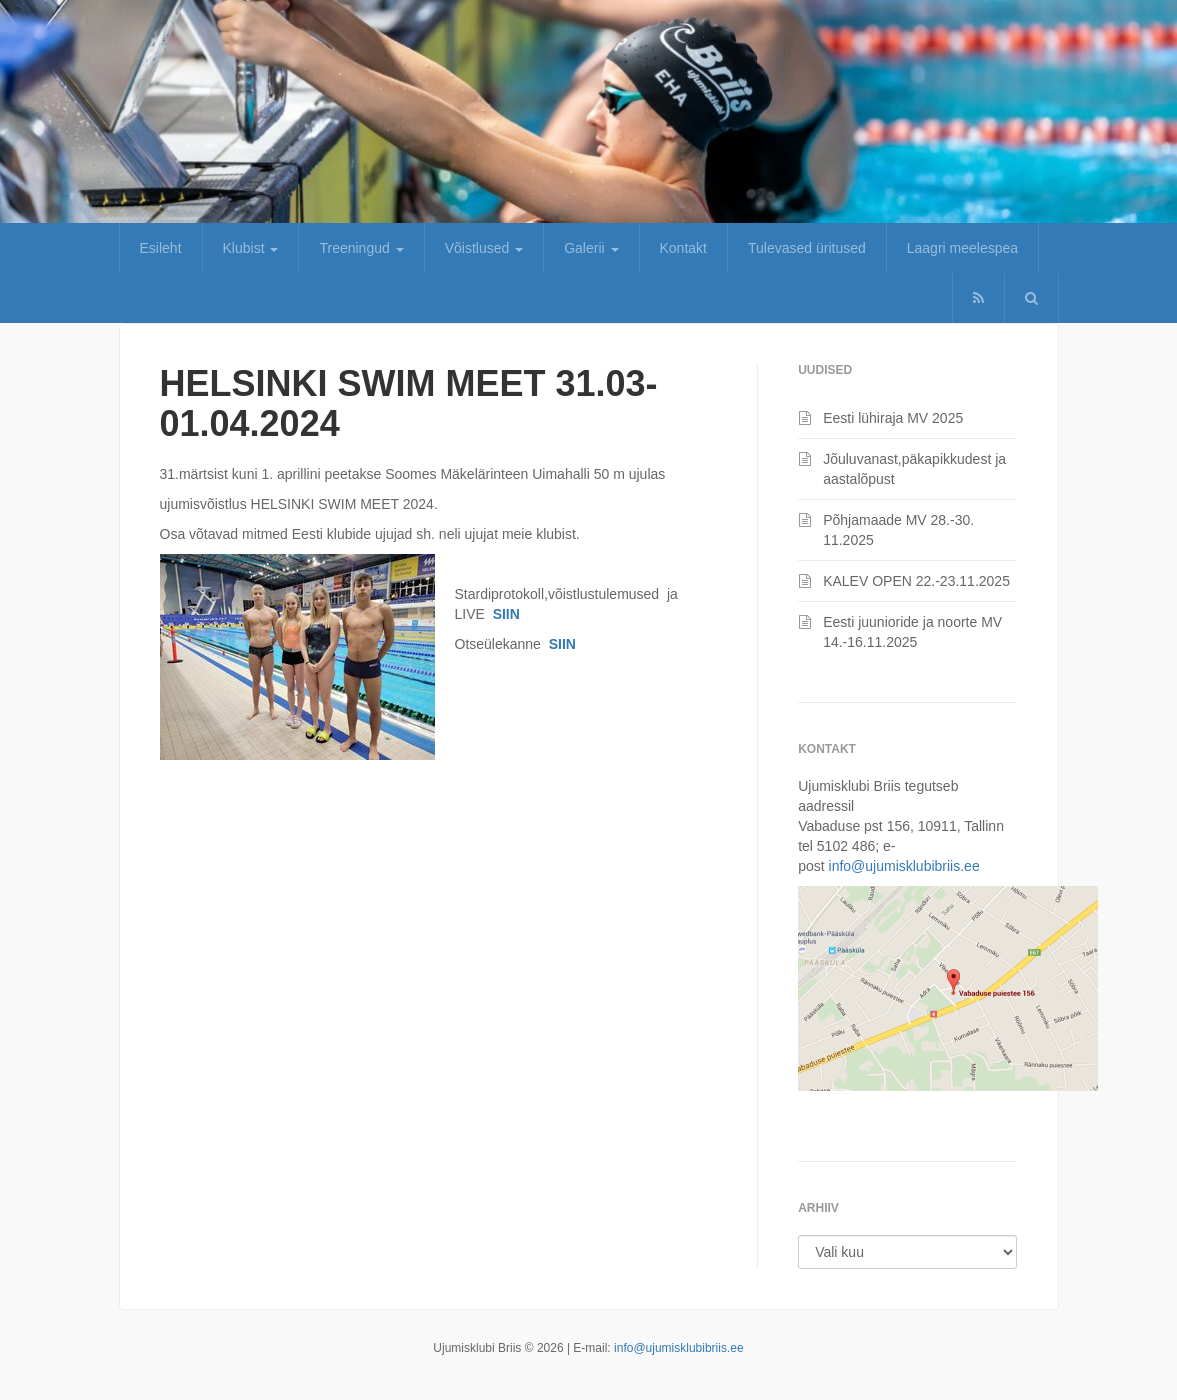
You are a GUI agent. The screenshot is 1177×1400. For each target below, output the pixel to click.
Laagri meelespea (962, 248)
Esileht (161, 248)
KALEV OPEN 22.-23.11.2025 (916, 581)
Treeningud (361, 248)
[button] (1031, 298)
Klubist (251, 248)
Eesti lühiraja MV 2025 (893, 418)
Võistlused (484, 248)
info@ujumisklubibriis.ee (904, 866)
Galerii (591, 248)
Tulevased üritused (807, 248)
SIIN (506, 614)
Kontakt (683, 248)
